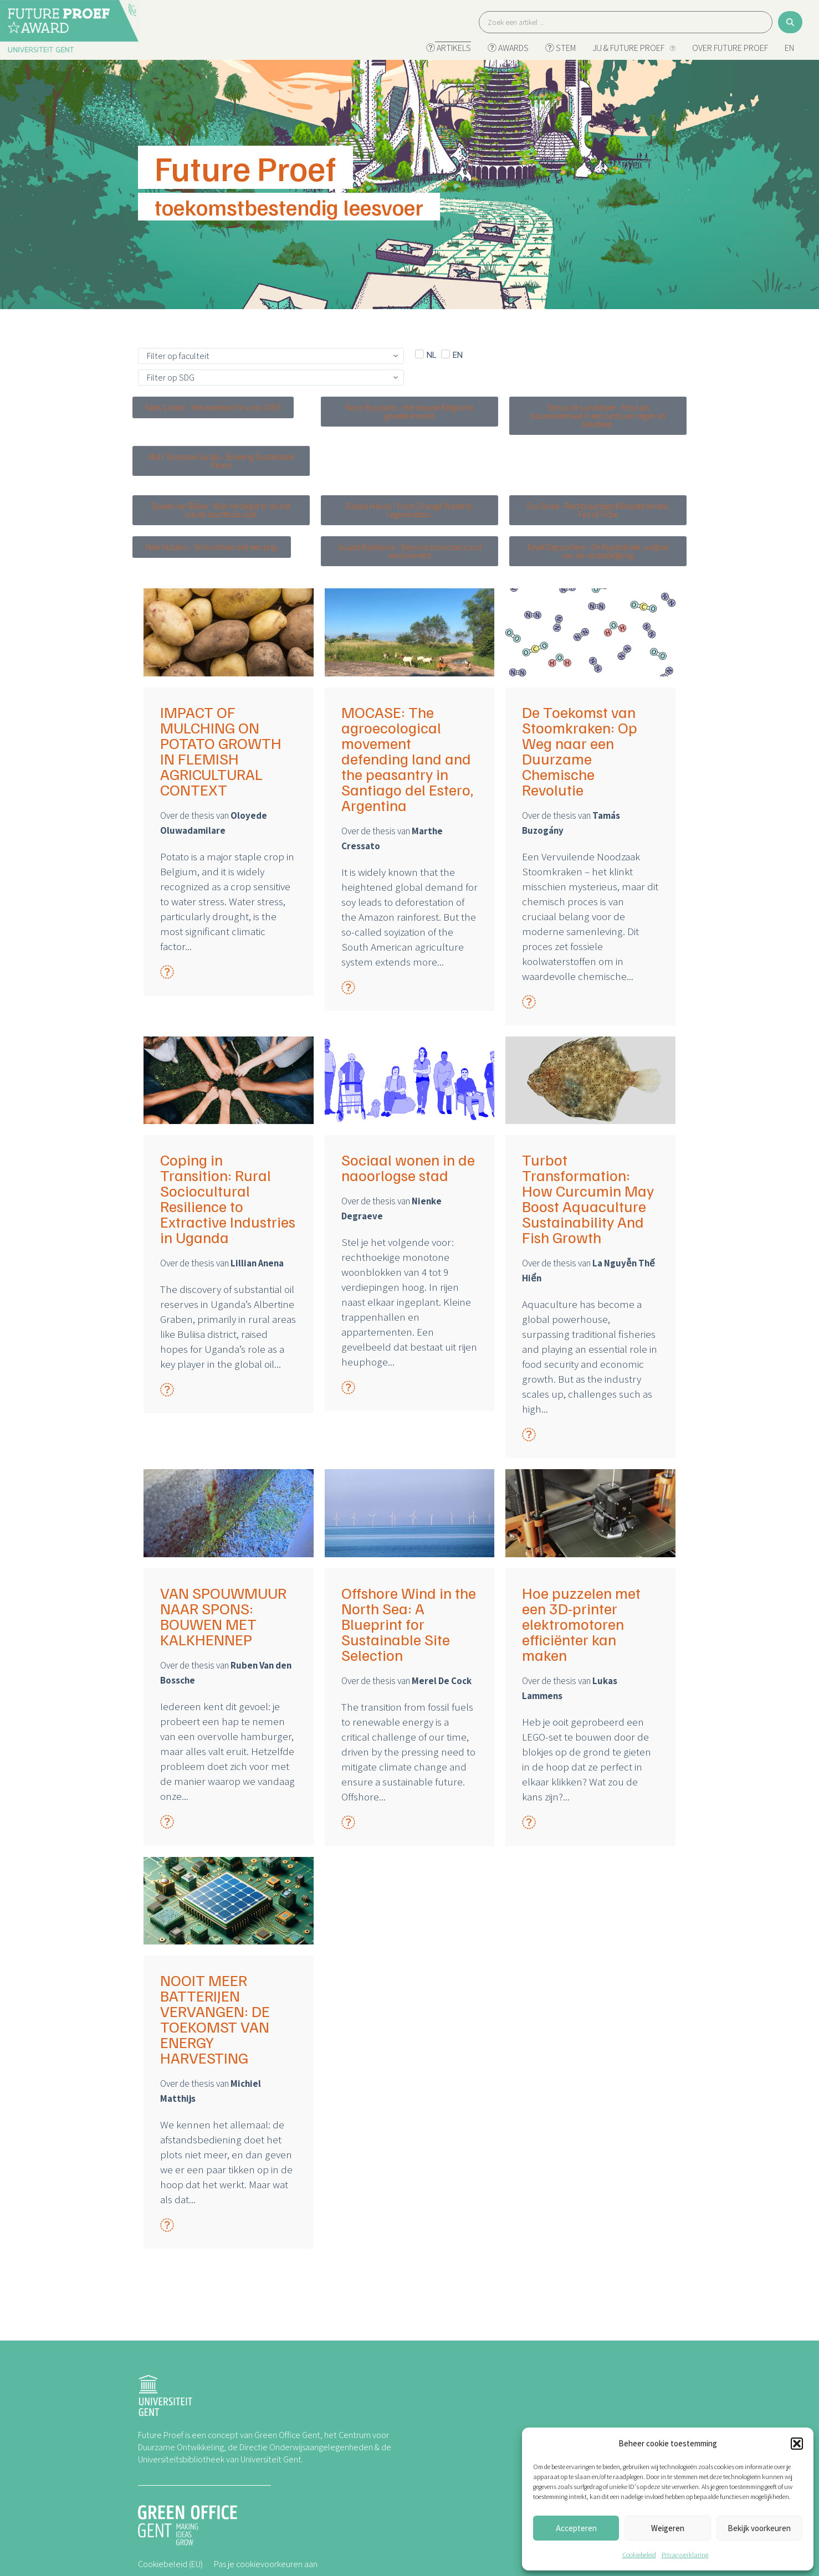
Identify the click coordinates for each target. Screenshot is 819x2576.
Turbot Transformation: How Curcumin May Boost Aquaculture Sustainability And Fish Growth (588, 1198)
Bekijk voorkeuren (759, 2528)
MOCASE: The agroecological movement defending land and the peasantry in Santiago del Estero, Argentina (407, 758)
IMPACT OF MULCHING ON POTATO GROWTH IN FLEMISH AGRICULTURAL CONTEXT (220, 750)
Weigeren (667, 2528)
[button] (796, 2443)
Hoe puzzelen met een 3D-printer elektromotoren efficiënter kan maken (581, 1623)
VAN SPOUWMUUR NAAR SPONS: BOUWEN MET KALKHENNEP (223, 1616)
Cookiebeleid (639, 2555)
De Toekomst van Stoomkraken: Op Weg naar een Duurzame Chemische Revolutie (579, 750)
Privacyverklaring (685, 2555)
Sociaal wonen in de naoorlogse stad (408, 1167)
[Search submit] (790, 22)
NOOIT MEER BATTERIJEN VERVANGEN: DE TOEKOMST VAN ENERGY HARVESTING (215, 2018)
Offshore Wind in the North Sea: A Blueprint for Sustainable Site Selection (408, 1623)
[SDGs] (271, 378)
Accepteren (576, 2528)
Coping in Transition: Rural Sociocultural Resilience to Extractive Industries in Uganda (227, 1198)
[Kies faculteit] (271, 356)
